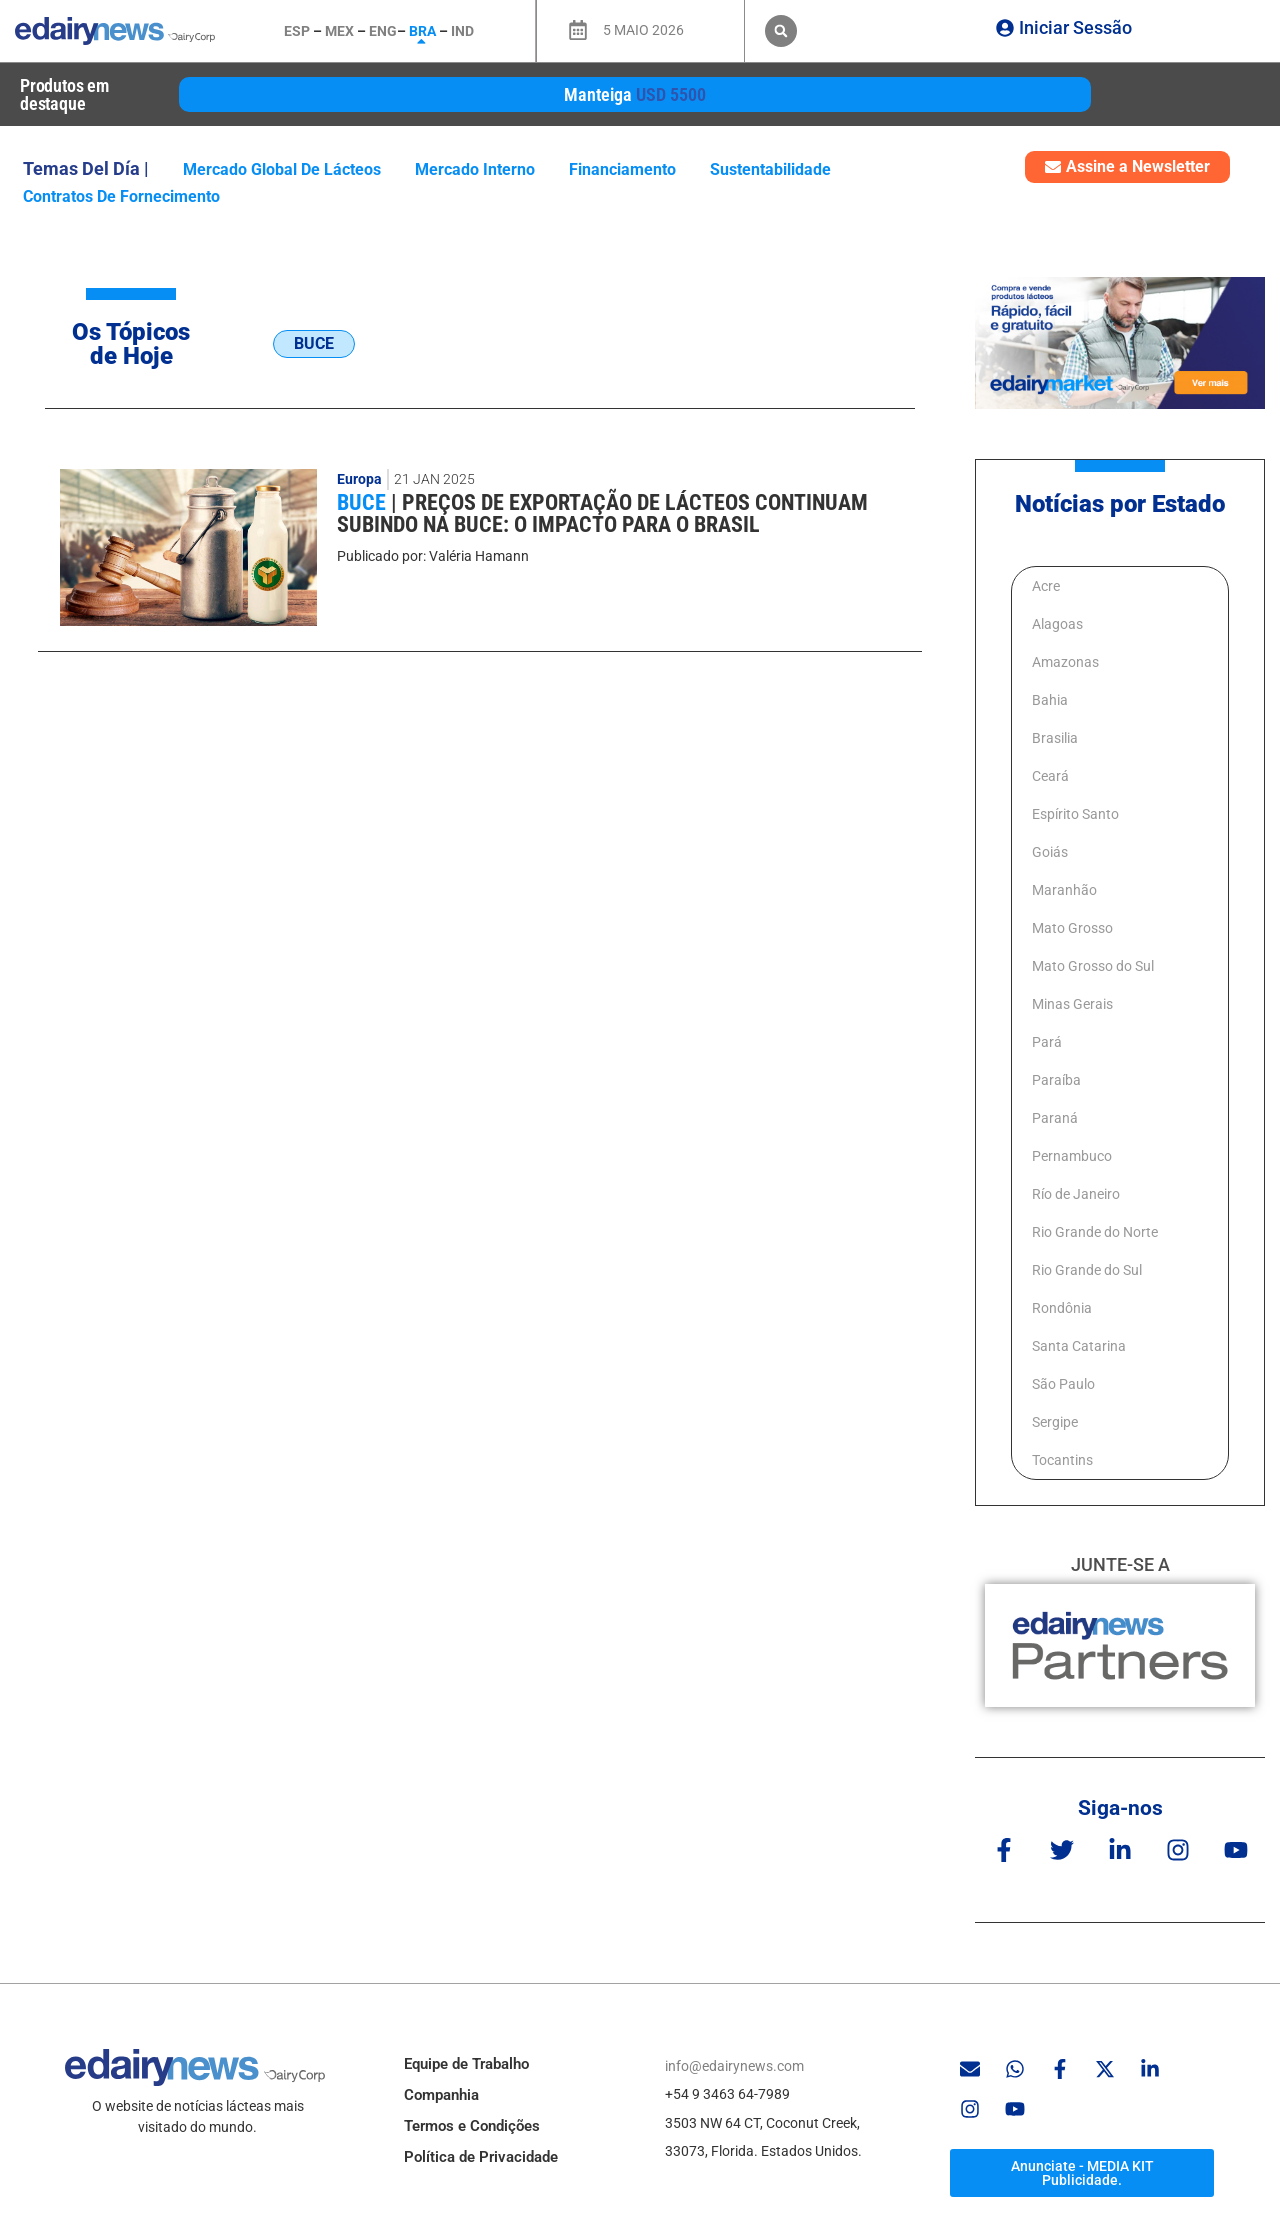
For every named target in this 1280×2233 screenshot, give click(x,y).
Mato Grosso (1072, 928)
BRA (422, 31)
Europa (359, 479)
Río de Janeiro (1076, 1194)
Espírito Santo (1075, 814)
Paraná (1055, 1118)
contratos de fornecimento (121, 196)
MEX (339, 31)
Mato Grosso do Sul (1093, 966)
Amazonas (1065, 662)
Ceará (1050, 776)
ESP (297, 31)
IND (462, 31)
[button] (781, 31)
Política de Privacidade (481, 2157)
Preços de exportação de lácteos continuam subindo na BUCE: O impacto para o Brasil (602, 513)
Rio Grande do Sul (1087, 1270)
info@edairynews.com (734, 2066)
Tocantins (1062, 1460)
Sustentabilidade (770, 169)
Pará (1047, 1042)
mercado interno (475, 169)
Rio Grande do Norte (1095, 1232)
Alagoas (1057, 624)
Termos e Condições (472, 2126)
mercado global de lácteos (282, 169)
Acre (1046, 586)
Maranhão (1064, 890)
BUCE (364, 502)
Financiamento (622, 169)
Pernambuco (1072, 1156)
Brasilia (1055, 738)
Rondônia (1062, 1308)
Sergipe (1055, 1422)
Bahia (1050, 700)
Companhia (441, 2095)
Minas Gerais (1072, 1004)
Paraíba (1056, 1080)
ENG (383, 31)
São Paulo (1063, 1384)
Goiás (1050, 852)
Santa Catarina (1079, 1346)
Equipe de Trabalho (466, 2064)
